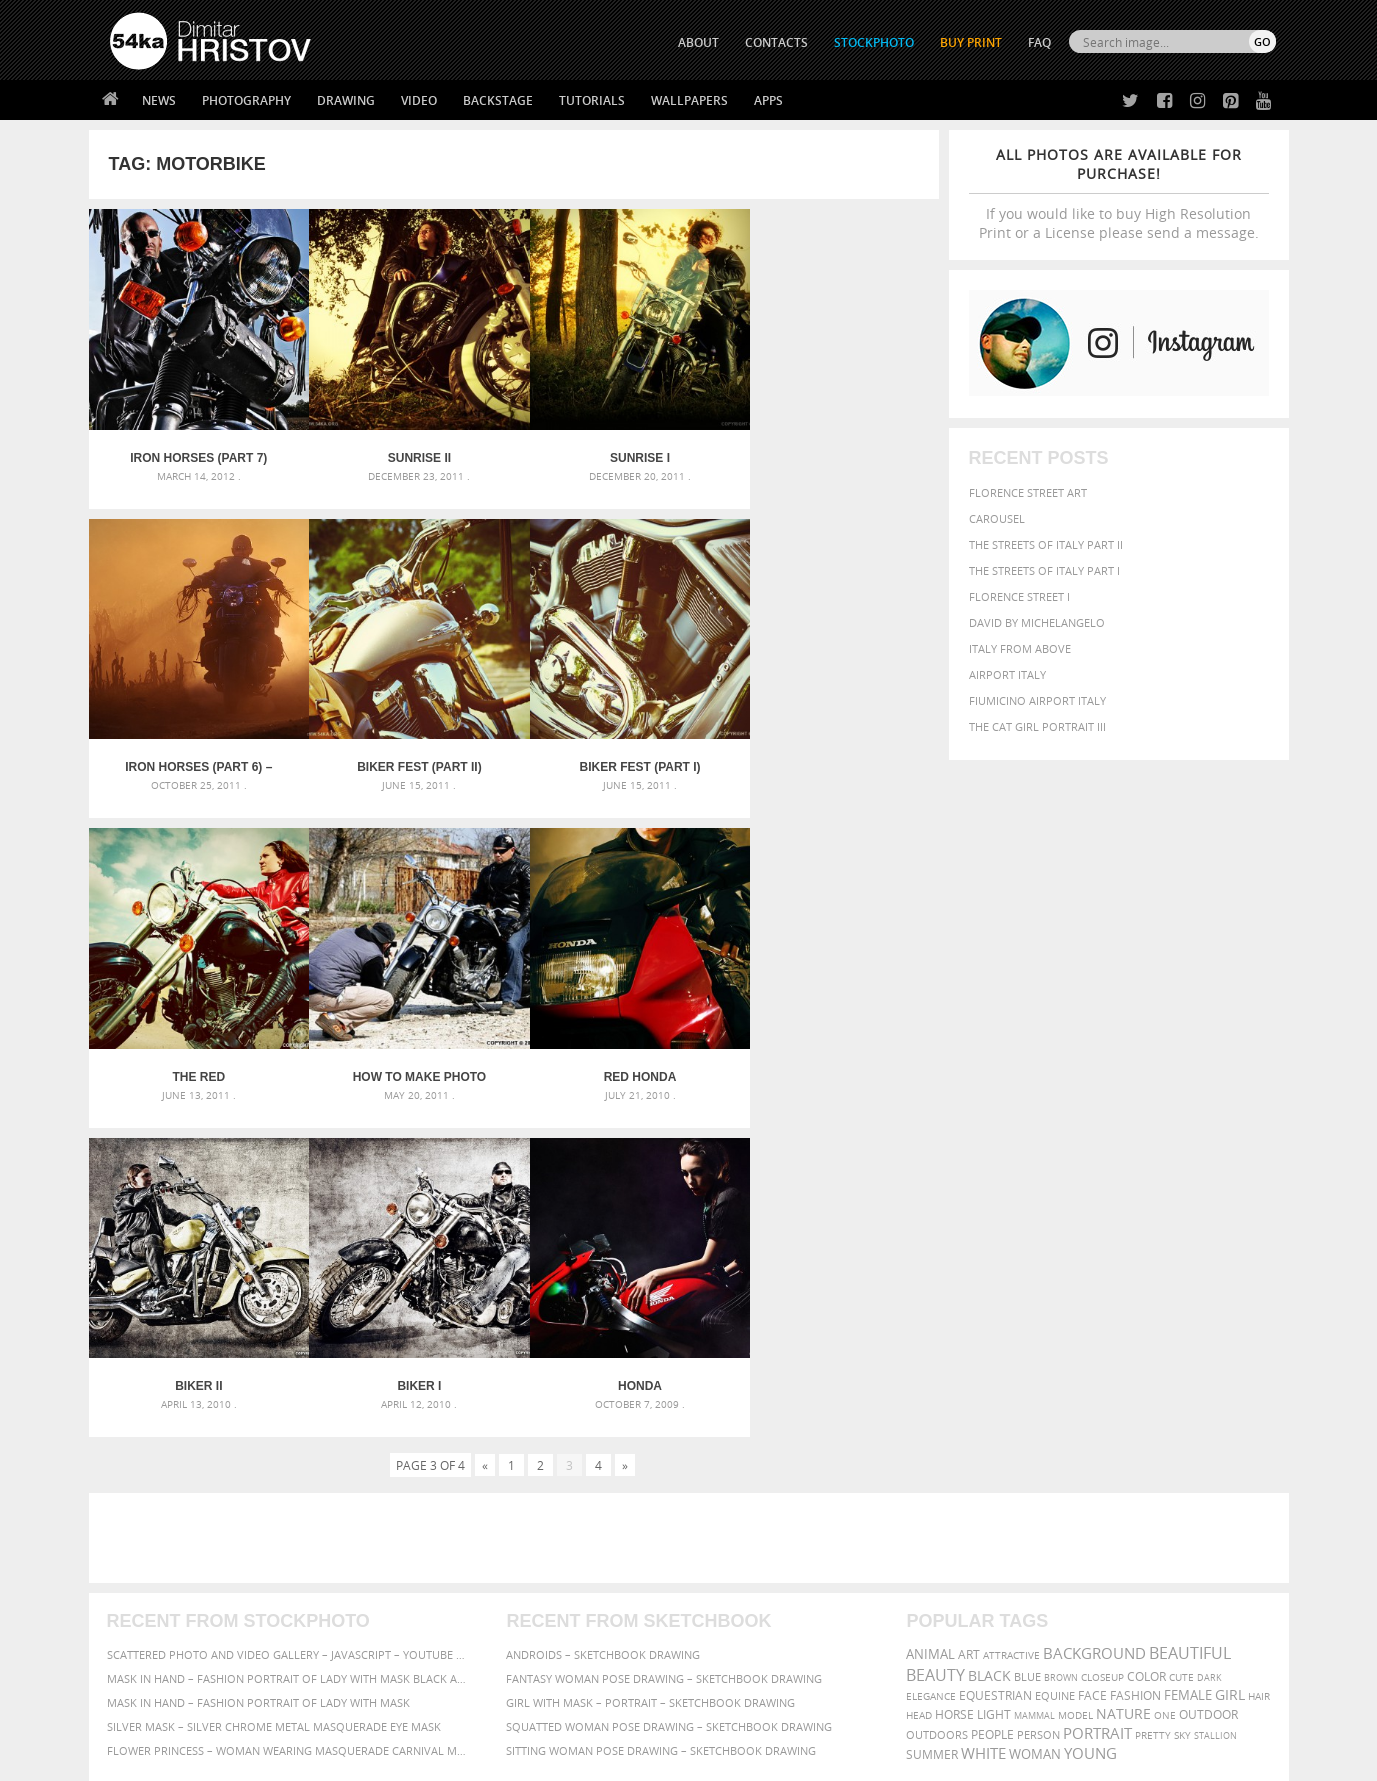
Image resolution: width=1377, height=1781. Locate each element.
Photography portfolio (182, 1591)
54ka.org (275, 1758)
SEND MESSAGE (1100, 1581)
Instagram (741, 1594)
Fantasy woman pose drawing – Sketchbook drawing (664, 1345)
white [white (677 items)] (983, 1420)
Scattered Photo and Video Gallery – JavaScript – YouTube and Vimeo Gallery (289, 1321)
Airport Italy (1007, 674)
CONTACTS (776, 42)
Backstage (498, 100)
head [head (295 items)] (919, 1382)
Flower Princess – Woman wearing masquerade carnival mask (289, 1417)
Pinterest (738, 1620)
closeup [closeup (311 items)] (1102, 1344)
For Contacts (439, 1641)
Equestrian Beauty (318, 1712)
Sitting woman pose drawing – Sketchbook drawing (661, 1417)
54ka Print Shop (155, 1541)
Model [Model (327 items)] (1075, 1382)
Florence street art (1028, 492)
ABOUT (698, 42)
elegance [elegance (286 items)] (931, 1363)
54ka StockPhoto (160, 1566)
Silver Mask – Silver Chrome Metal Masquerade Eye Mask (274, 1393)
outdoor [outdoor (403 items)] (1208, 1381)
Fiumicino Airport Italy (1037, 700)
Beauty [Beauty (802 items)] (935, 1342)
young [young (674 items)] (1090, 1420)
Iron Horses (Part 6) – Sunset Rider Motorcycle (832, 450)
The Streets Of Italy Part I (1044, 570)
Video (419, 100)
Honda (832, 1053)
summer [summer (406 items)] (932, 1421)
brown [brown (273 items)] (1061, 1344)
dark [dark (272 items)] (1209, 1344)
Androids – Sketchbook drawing (603, 1321)
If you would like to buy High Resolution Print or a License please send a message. (1119, 193)
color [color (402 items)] (1146, 1343)
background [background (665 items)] (1094, 1320)
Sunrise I (620, 450)
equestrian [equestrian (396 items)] (995, 1362)
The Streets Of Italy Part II (1046, 544)
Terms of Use (386, 1758)
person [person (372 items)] (1038, 1401)
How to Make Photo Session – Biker (832, 751)
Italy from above (1020, 648)
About (417, 1541)
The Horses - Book (162, 1616)
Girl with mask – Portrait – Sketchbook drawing (650, 1369)
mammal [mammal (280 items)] (1034, 1382)
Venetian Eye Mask (437, 1712)
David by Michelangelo (1037, 622)
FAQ (1039, 42)
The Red (619, 751)
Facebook (739, 1568)
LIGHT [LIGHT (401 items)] (994, 1381)
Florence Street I (1019, 596)
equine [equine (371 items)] (1055, 1362)
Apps (768, 100)
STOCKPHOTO (874, 42)
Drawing (346, 100)
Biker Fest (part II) (195, 751)
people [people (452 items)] (992, 1401)
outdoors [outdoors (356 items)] (937, 1402)
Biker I (620, 1053)
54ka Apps (137, 1641)
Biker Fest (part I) (407, 751)
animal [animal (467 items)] (930, 1321)
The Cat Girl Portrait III (1037, 726)
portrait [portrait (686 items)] (1097, 1400)
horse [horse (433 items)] (954, 1381)
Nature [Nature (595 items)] (1123, 1380)
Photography (246, 100)
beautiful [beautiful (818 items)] (1190, 1320)
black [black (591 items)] (989, 1342)
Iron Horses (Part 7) (194, 450)
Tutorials (592, 100)
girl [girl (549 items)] (1230, 1362)
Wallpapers (689, 100)
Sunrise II (407, 450)
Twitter (734, 1542)
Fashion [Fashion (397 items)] (1135, 1362)
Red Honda (194, 1053)
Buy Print (971, 42)
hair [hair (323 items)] (1259, 1363)
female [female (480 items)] (1188, 1362)
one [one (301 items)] (1165, 1382)
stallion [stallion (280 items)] (1215, 1402)
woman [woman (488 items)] (1035, 1421)
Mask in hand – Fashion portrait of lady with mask (258, 1369)
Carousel (997, 518)
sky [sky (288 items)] (1182, 1402)
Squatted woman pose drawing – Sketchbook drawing (669, 1393)
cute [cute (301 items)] (1181, 1344)
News (159, 100)
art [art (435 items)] (969, 1321)
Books (418, 1591)
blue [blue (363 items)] (1027, 1343)
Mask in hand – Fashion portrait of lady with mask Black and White (289, 1345)
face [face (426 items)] (1092, 1362)
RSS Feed (526, 1712)
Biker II (407, 1053)
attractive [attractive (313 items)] (1011, 1322)
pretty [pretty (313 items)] (1153, 1402)
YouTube (735, 1646)
